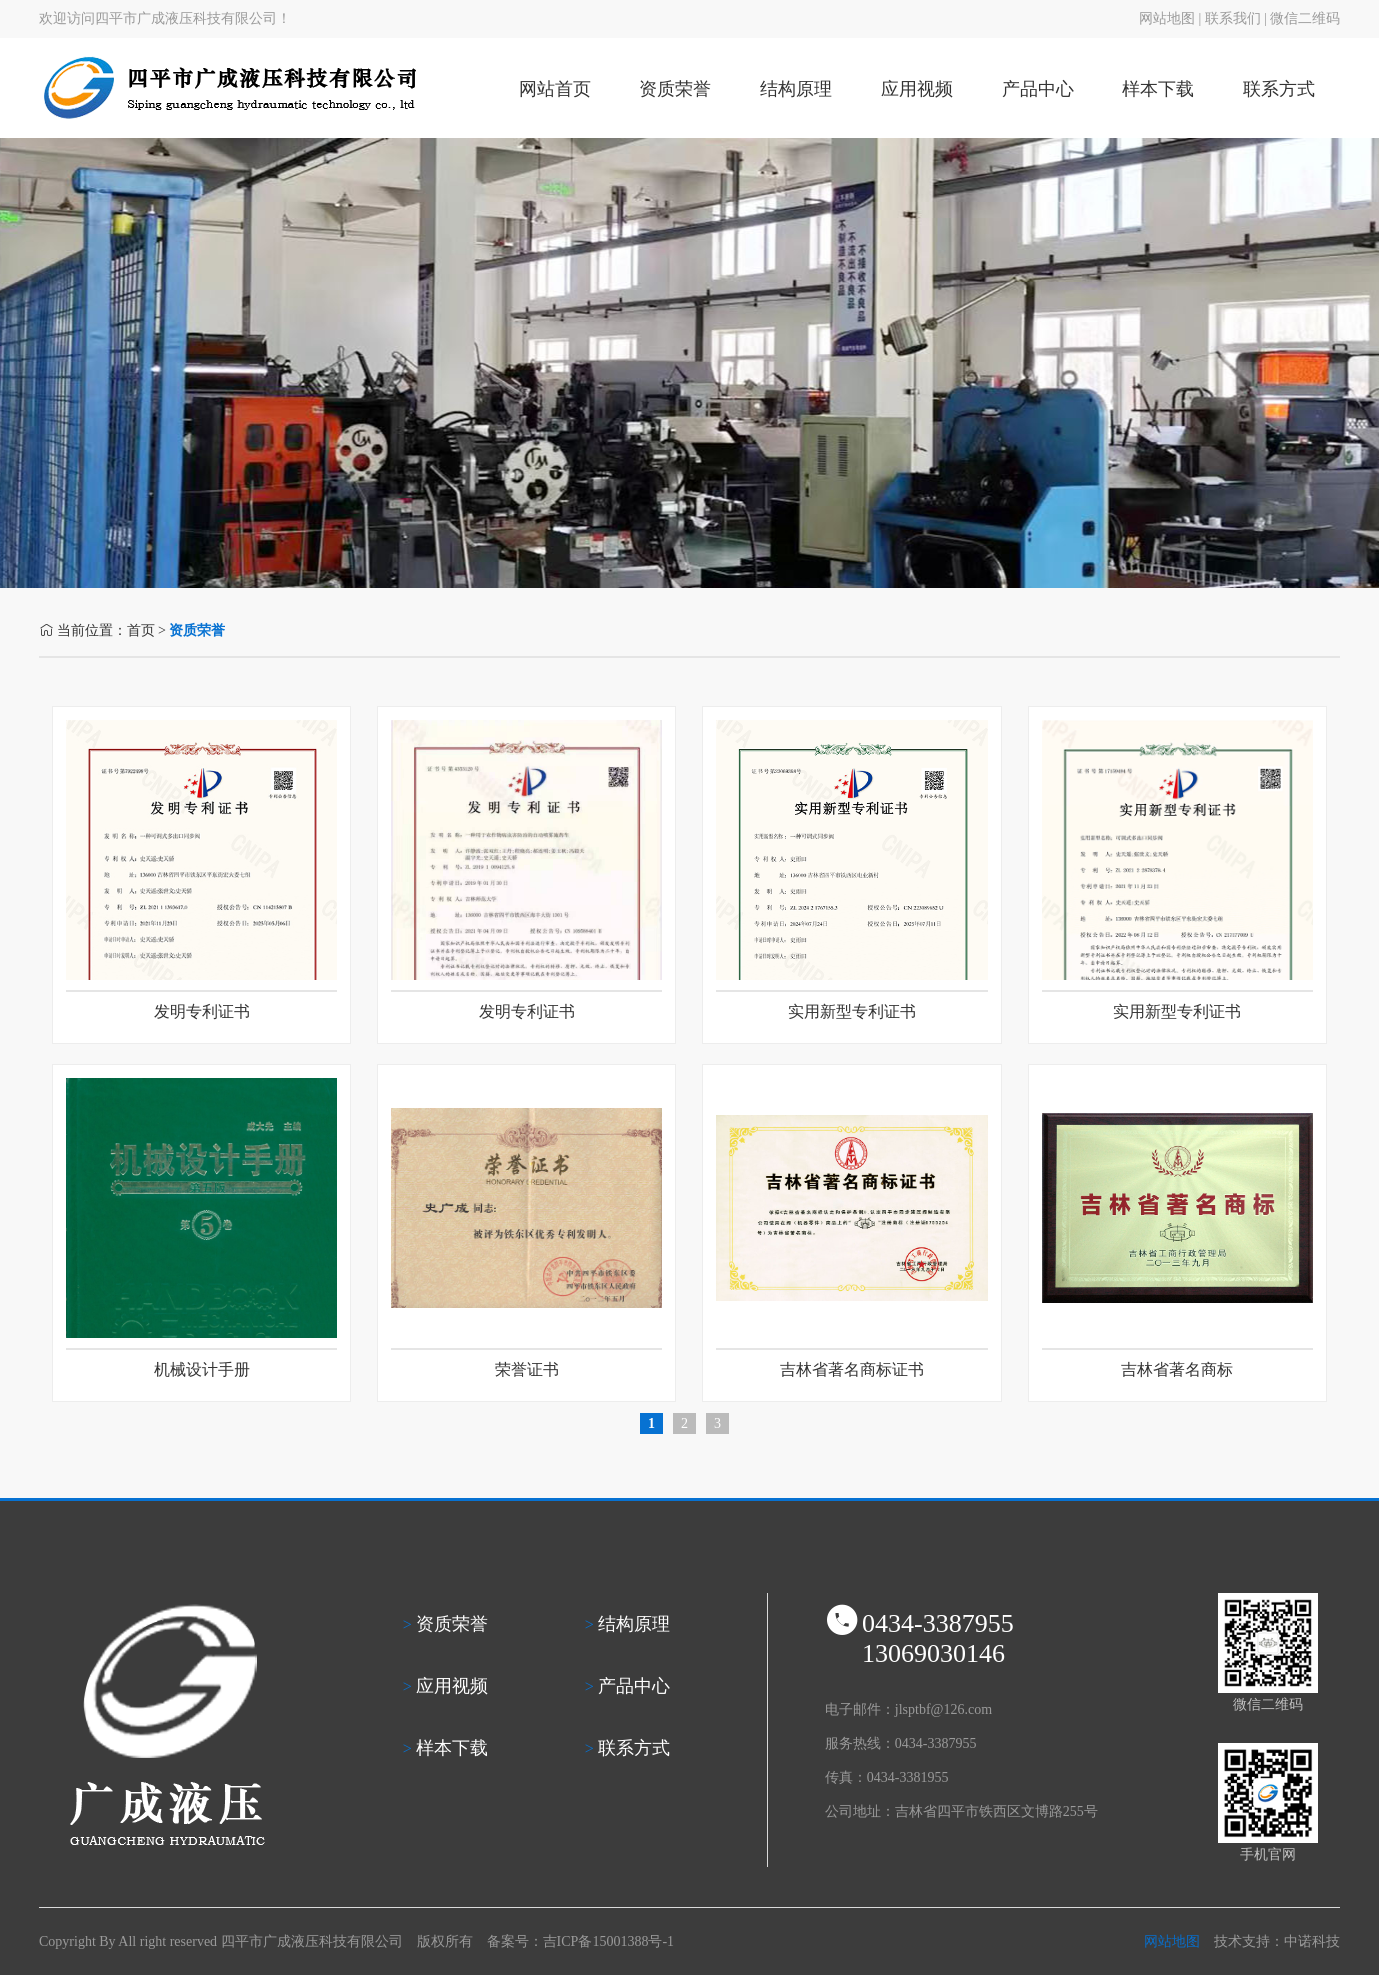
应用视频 (917, 89)
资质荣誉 (675, 89)
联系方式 (1279, 89)
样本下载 (1158, 89)
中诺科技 (1312, 1941)
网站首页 (555, 89)
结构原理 (796, 89)
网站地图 (1167, 18)
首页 (141, 630)
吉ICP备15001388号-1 (608, 1941)
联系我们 (1233, 18)
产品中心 (1038, 89)
